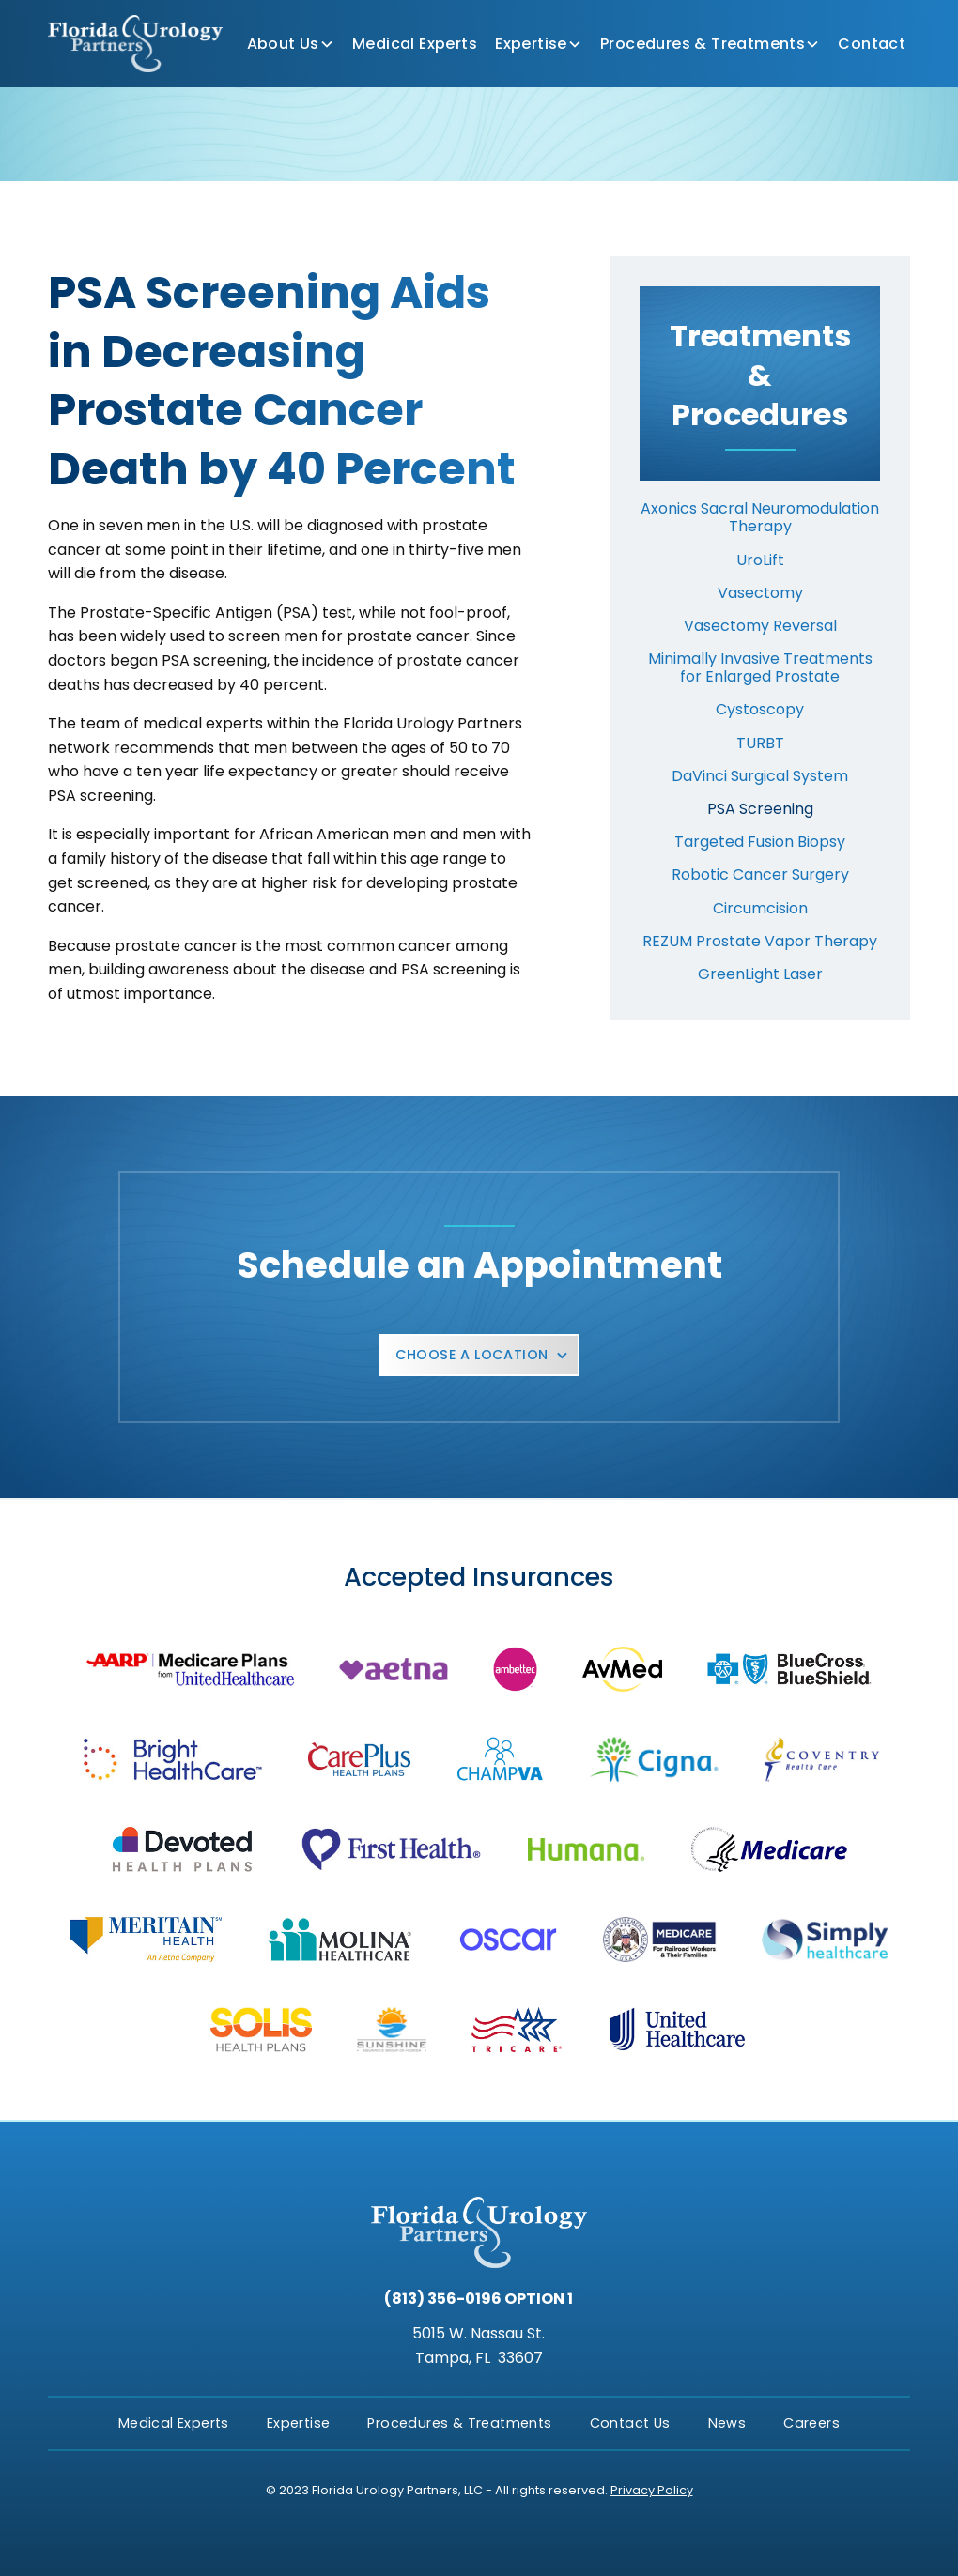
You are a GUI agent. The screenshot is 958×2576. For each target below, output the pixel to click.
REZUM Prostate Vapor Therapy (759, 941)
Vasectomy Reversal (760, 625)
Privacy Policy (651, 2490)
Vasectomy (760, 593)
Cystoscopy (760, 709)
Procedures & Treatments (702, 44)
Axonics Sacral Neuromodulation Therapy (760, 517)
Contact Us (630, 2423)
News (727, 2423)
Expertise (531, 44)
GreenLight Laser (760, 974)
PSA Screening (760, 809)
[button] (290, 44)
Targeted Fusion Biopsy (759, 841)
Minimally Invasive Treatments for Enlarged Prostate (760, 667)
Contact (871, 43)
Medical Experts (414, 43)
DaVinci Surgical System (760, 776)
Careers (811, 2423)
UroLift (760, 560)
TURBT (760, 743)
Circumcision (760, 908)
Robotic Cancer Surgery (760, 874)
